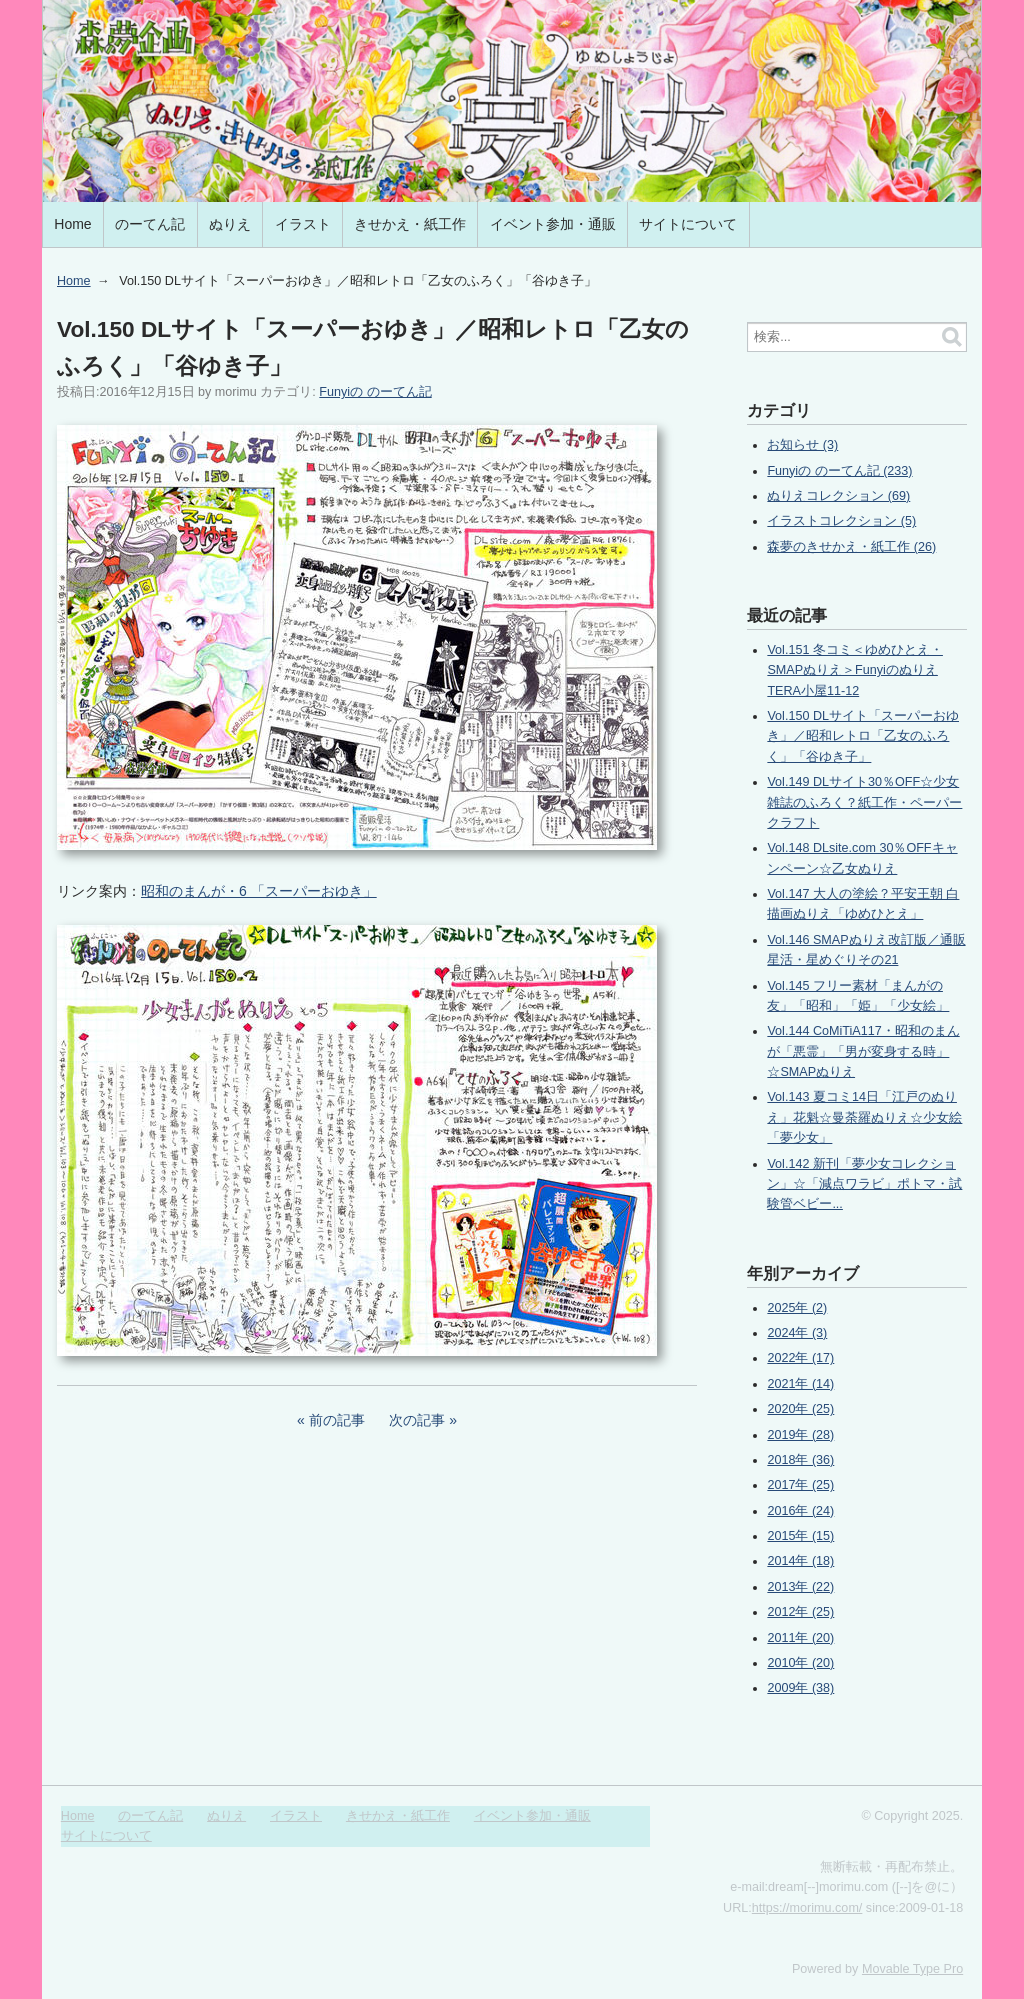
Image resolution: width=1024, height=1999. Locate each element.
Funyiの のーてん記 (375, 392)
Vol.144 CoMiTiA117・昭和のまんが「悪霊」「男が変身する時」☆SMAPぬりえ (863, 1051)
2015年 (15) (800, 1536)
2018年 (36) (800, 1460)
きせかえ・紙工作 (410, 224)
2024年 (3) (797, 1333)
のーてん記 (150, 224)
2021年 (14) (800, 1384)
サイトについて (688, 224)
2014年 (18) (800, 1561)
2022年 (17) (800, 1358)
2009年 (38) (800, 1688)
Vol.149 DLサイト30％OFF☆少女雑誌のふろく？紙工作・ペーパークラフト (864, 802)
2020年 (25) (800, 1409)
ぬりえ (230, 224)
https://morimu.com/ (807, 1908)
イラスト (303, 224)
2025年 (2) (797, 1308)
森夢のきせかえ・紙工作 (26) (851, 547)
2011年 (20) (800, 1638)
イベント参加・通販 (553, 224)
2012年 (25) (800, 1612)
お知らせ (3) (802, 445)
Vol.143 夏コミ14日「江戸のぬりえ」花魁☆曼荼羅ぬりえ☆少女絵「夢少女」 (864, 1117)
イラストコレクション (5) (841, 521)
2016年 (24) (800, 1511)
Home (72, 224)
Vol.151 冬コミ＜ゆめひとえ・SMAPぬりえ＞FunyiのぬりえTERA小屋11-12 (855, 670)
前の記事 (337, 1420)
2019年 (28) (800, 1435)
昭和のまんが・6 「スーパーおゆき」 (259, 891)
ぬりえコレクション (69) (838, 496)
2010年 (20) (800, 1663)
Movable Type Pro (912, 1969)
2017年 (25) (800, 1485)
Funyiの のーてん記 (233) (839, 471)
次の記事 (417, 1420)
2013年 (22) (800, 1587)
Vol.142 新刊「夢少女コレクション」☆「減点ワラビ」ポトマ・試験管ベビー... (864, 1184)
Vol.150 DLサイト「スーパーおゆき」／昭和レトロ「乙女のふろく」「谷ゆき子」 (863, 736)
